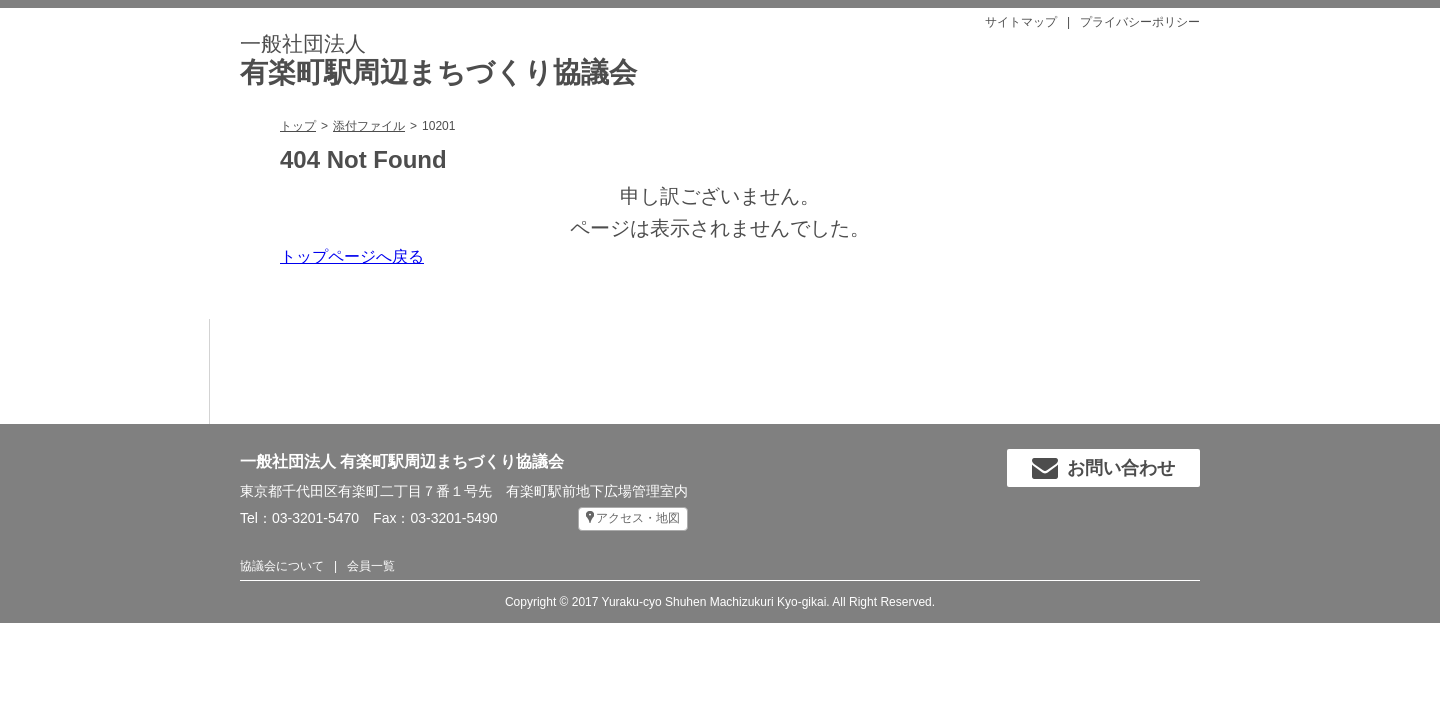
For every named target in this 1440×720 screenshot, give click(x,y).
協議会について (282, 566)
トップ (298, 126)
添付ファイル (369, 126)
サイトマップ (1021, 22)
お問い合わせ (1103, 468)
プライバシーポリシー (1140, 22)
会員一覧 (371, 566)
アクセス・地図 (638, 518)
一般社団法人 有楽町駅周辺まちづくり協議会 (402, 461)
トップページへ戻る (352, 256)
